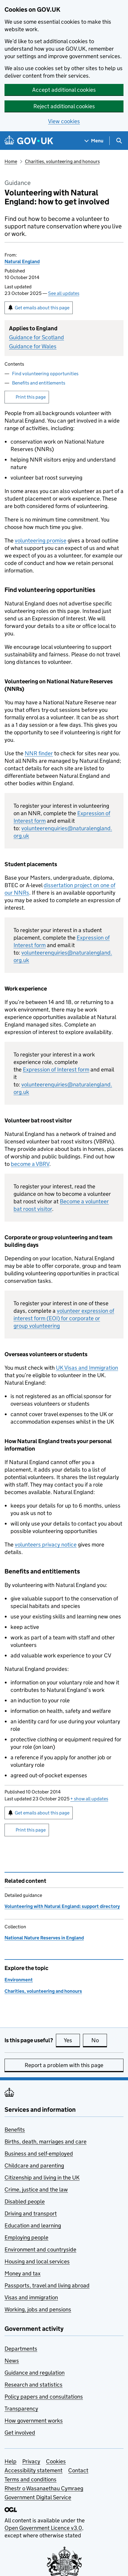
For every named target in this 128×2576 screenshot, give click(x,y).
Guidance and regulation (35, 2372)
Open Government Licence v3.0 (43, 2527)
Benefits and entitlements (38, 383)
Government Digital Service (38, 2497)
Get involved (20, 2432)
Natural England (22, 261)
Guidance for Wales (32, 346)
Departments (21, 2348)
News (12, 2360)
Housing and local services (37, 2261)
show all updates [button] (89, 1799)
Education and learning (33, 2225)
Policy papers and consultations (44, 2396)
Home (11, 161)
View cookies (64, 121)
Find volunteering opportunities (45, 373)
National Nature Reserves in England (44, 1938)
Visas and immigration (31, 2297)
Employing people (26, 2237)
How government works (34, 2420)
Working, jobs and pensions (38, 2309)
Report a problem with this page (64, 2065)
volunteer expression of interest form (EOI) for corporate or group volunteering (64, 1318)
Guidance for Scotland (36, 337)
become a (30, 1163)
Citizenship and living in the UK (42, 2177)
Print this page (31, 397)
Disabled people (25, 2201)
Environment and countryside (40, 2249)
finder (39, 753)
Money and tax (23, 2273)
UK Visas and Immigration (87, 1367)
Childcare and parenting (34, 2165)
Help (11, 2461)
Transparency (21, 2408)
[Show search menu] (119, 141)
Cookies (56, 2461)
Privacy (31, 2461)
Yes (72, 2040)
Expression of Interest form (56, 1069)
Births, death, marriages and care (46, 2141)
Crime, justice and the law (36, 2189)
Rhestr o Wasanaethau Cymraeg (44, 2488)
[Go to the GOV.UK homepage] (29, 140)
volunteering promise (40, 540)
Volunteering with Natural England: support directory (62, 1906)
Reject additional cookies (64, 106)
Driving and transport (31, 2213)
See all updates (63, 293)
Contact (78, 2470)
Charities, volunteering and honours (62, 161)
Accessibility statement (33, 2470)
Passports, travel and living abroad (47, 2285)
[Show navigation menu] (94, 141)
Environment (19, 1980)
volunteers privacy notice (46, 1544)
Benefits (15, 2129)
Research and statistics (33, 2384)
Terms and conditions (30, 2479)
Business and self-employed (39, 2153)
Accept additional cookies (64, 89)
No (99, 2040)
